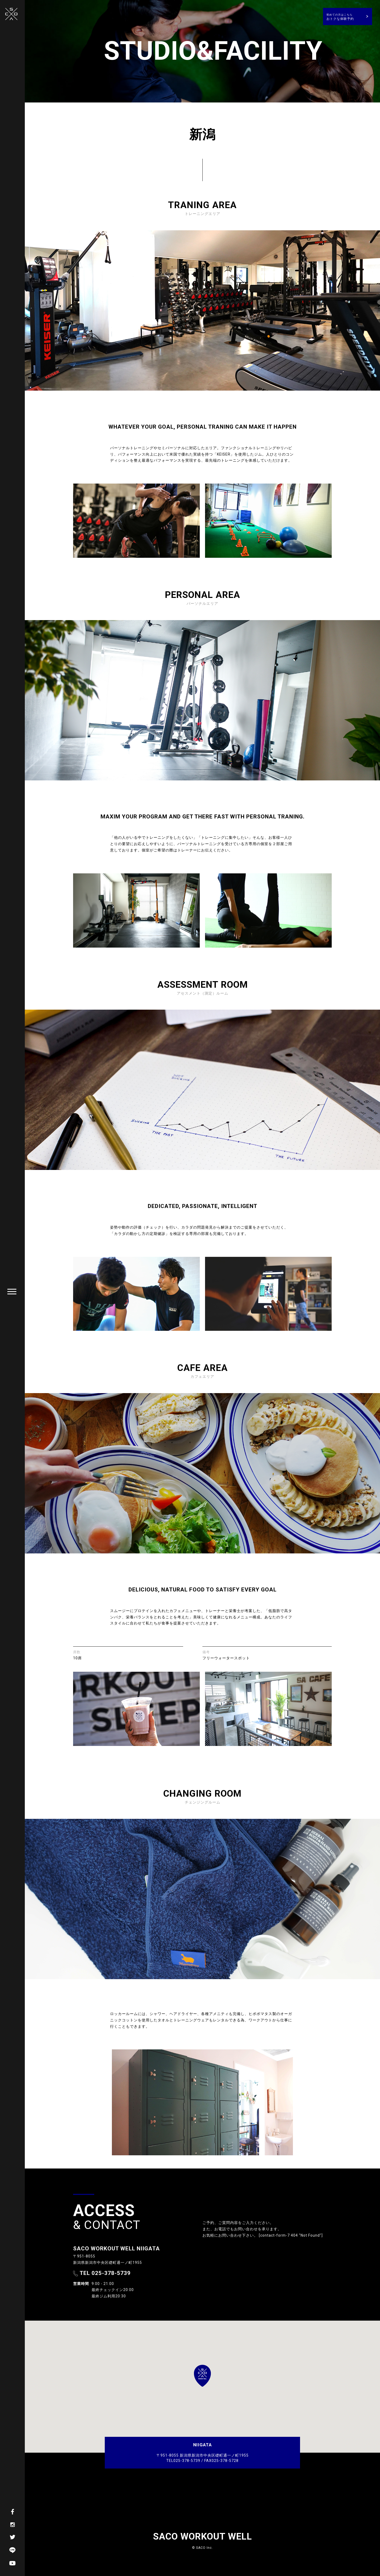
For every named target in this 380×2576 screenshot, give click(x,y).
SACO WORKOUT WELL (202, 2536)
